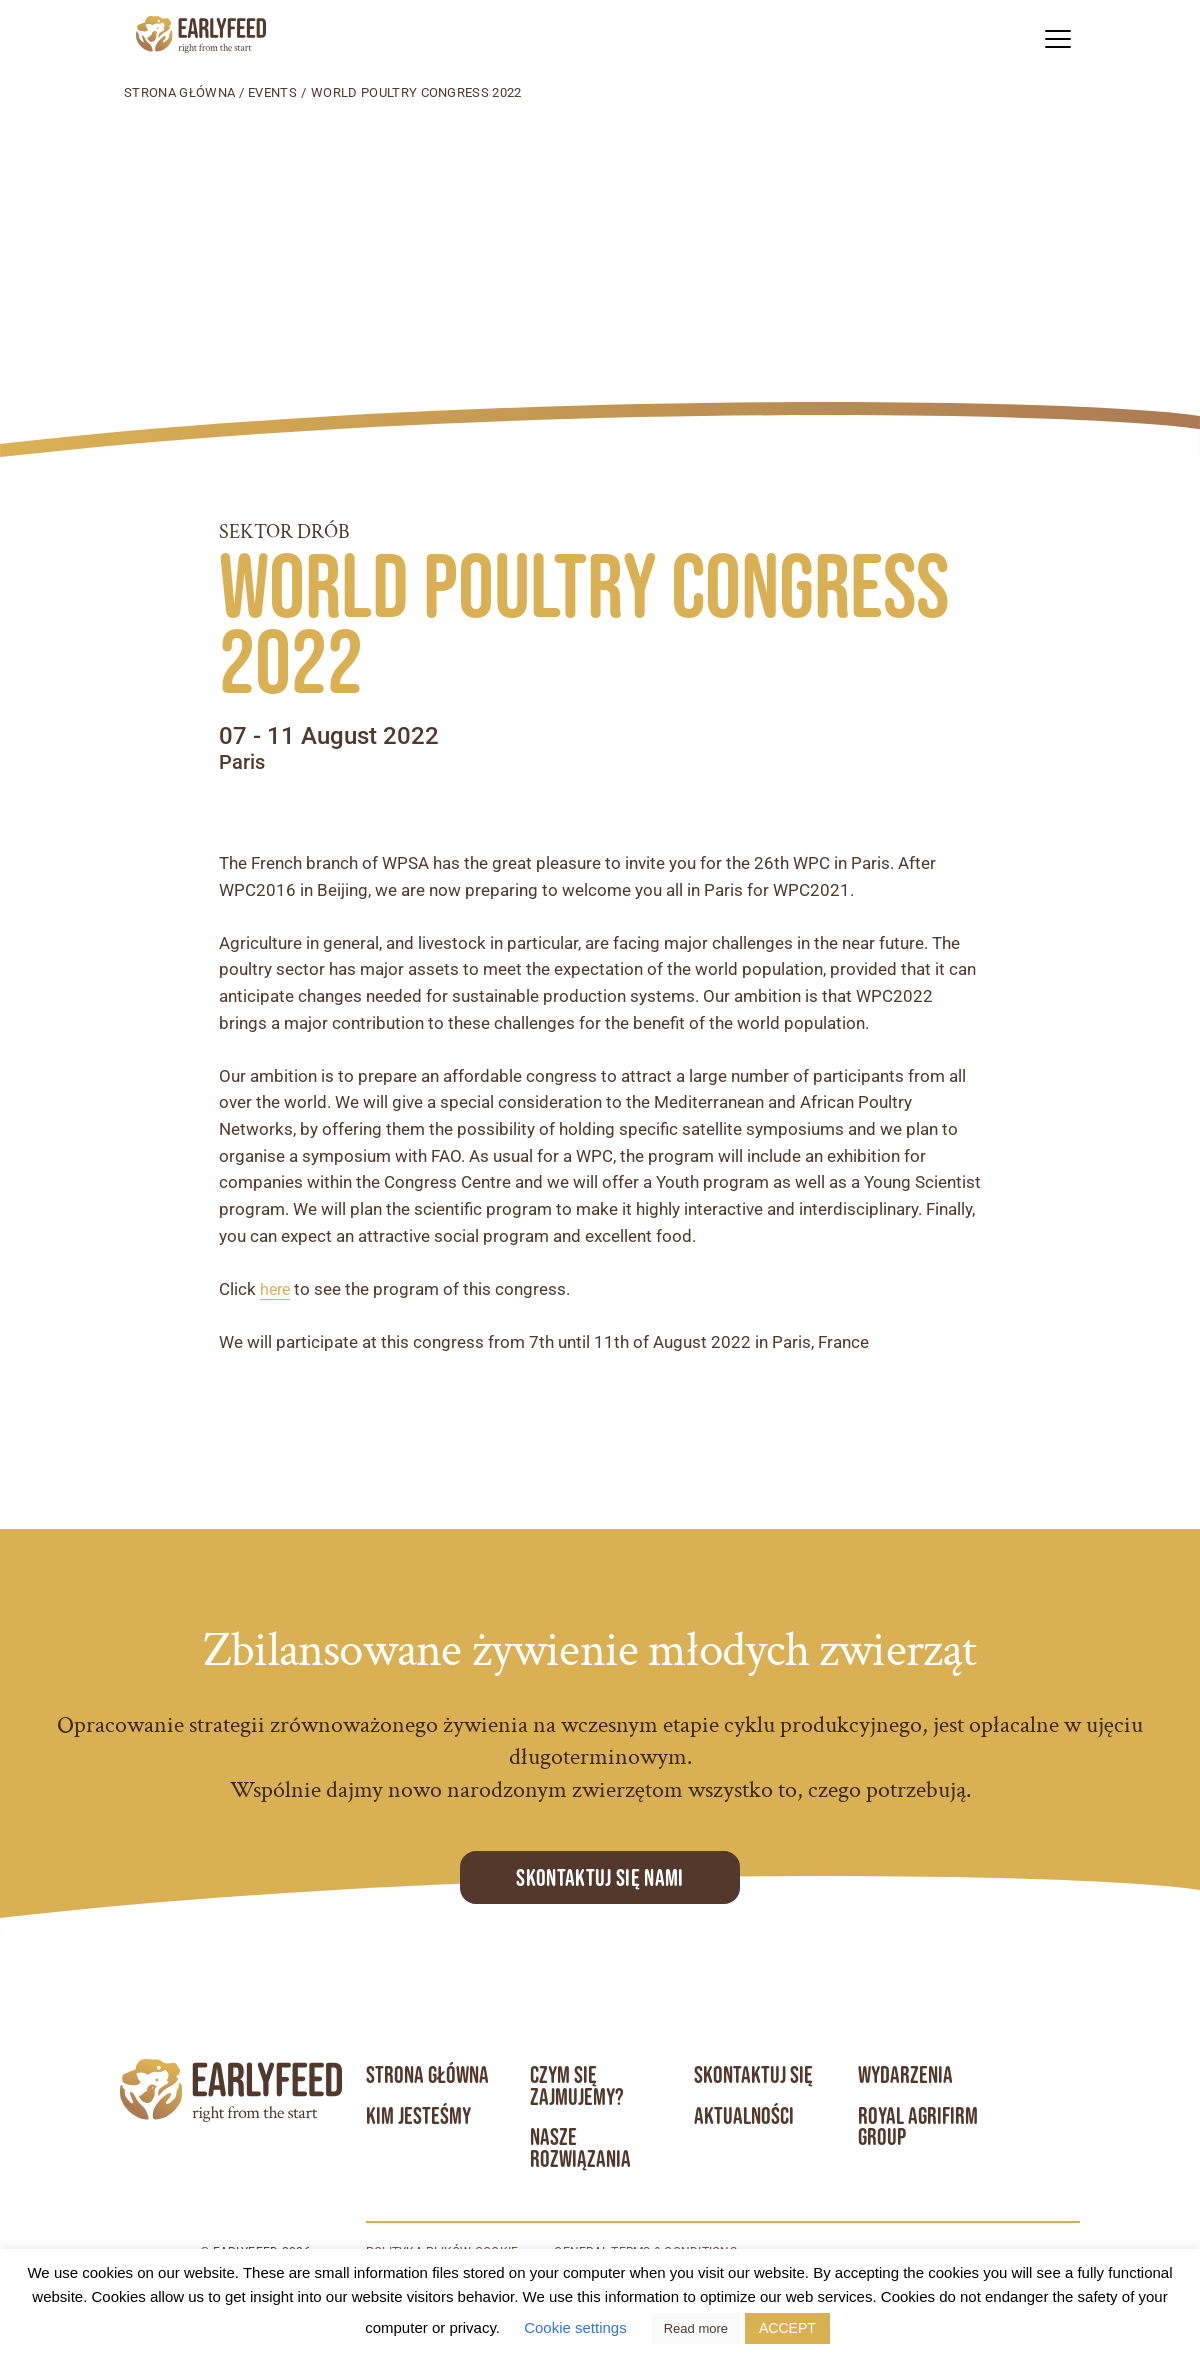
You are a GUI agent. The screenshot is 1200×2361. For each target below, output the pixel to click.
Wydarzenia (906, 2075)
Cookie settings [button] (575, 2327)
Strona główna (179, 92)
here (276, 1289)
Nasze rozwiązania (581, 2149)
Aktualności (744, 2116)
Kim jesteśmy (419, 2116)
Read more (696, 2328)
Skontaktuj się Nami (599, 1877)
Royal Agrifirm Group (919, 2127)
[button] (1057, 38)
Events (272, 92)
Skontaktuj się (753, 2075)
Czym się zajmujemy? (577, 2086)
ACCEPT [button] (787, 2328)
